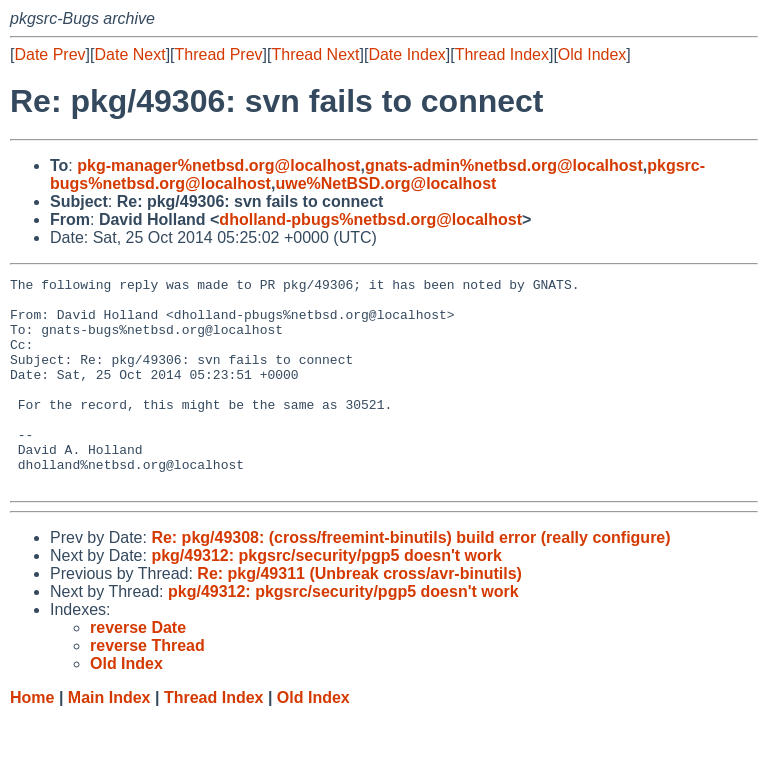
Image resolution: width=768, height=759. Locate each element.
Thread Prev (219, 54)
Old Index (592, 54)
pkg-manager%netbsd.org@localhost (218, 165)
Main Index (109, 739)
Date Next (129, 54)
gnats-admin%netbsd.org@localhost (504, 165)
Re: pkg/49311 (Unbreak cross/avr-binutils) (359, 615)
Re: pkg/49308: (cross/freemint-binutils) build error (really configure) (410, 579)
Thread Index (502, 54)
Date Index (406, 54)
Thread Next (315, 54)
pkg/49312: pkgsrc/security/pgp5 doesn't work (326, 597)
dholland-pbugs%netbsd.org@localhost (370, 219)
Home (32, 739)
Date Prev (49, 54)
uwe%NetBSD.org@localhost (385, 183)
